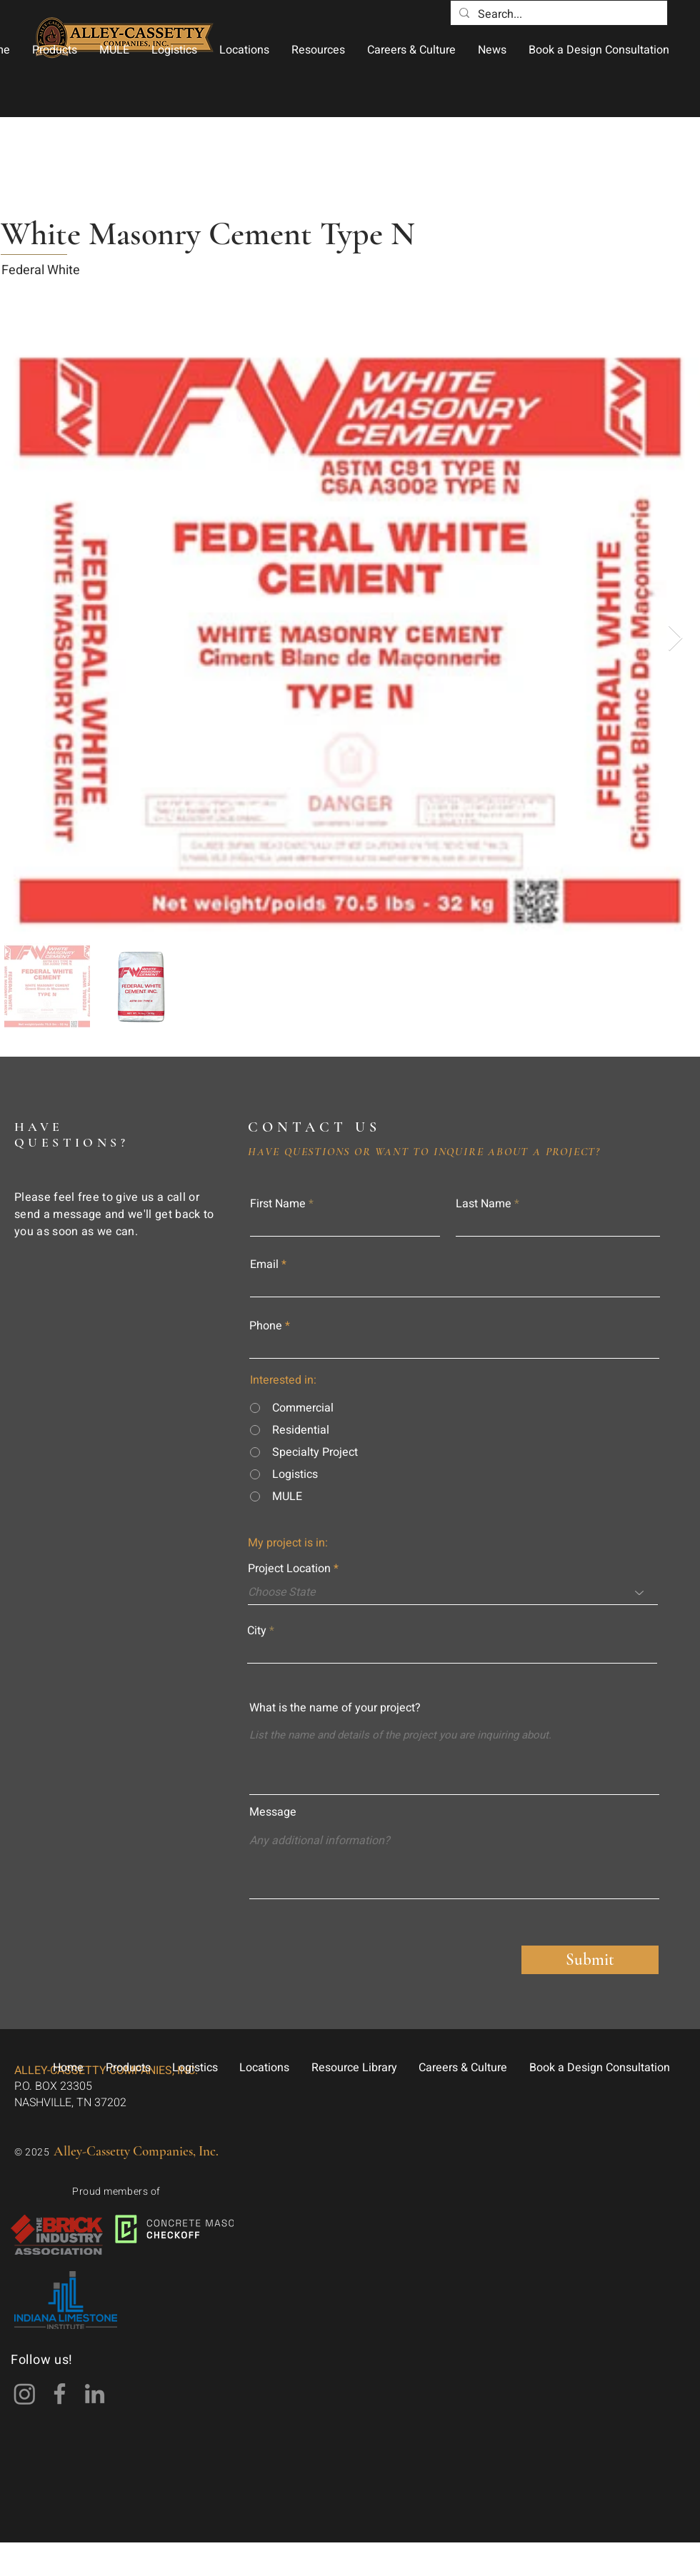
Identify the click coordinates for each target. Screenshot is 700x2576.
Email (264, 1264)
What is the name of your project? (335, 1708)
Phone (265, 1326)
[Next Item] (675, 639)
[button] (54, 50)
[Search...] (557, 14)
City (256, 1630)
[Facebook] (60, 2394)
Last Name (483, 1203)
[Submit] (590, 1960)
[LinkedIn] (95, 2394)
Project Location (289, 1568)
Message (272, 1812)
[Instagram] (25, 2394)
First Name (278, 1203)
